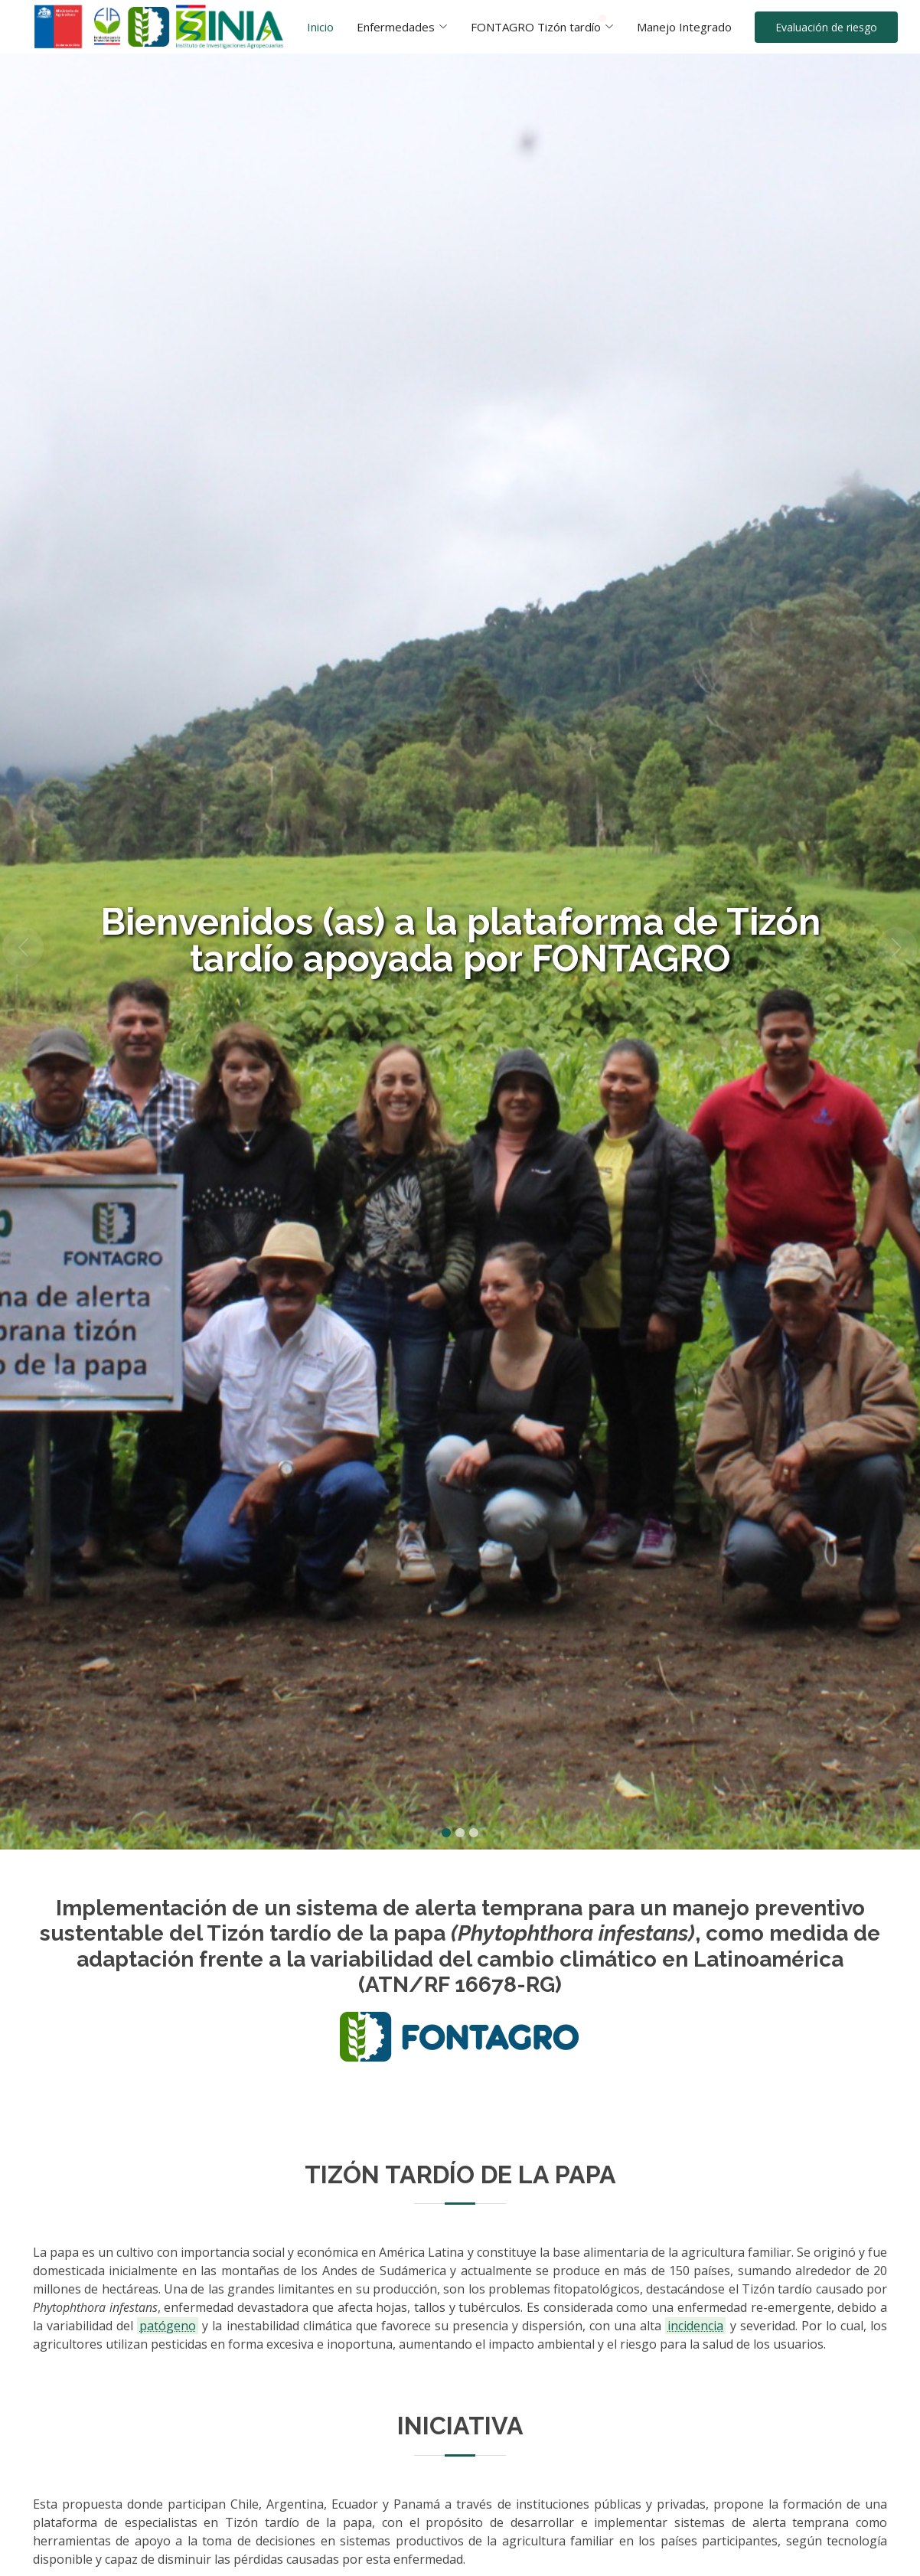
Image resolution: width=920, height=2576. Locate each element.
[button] (23, 948)
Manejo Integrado (684, 26)
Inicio (320, 26)
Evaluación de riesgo (826, 27)
